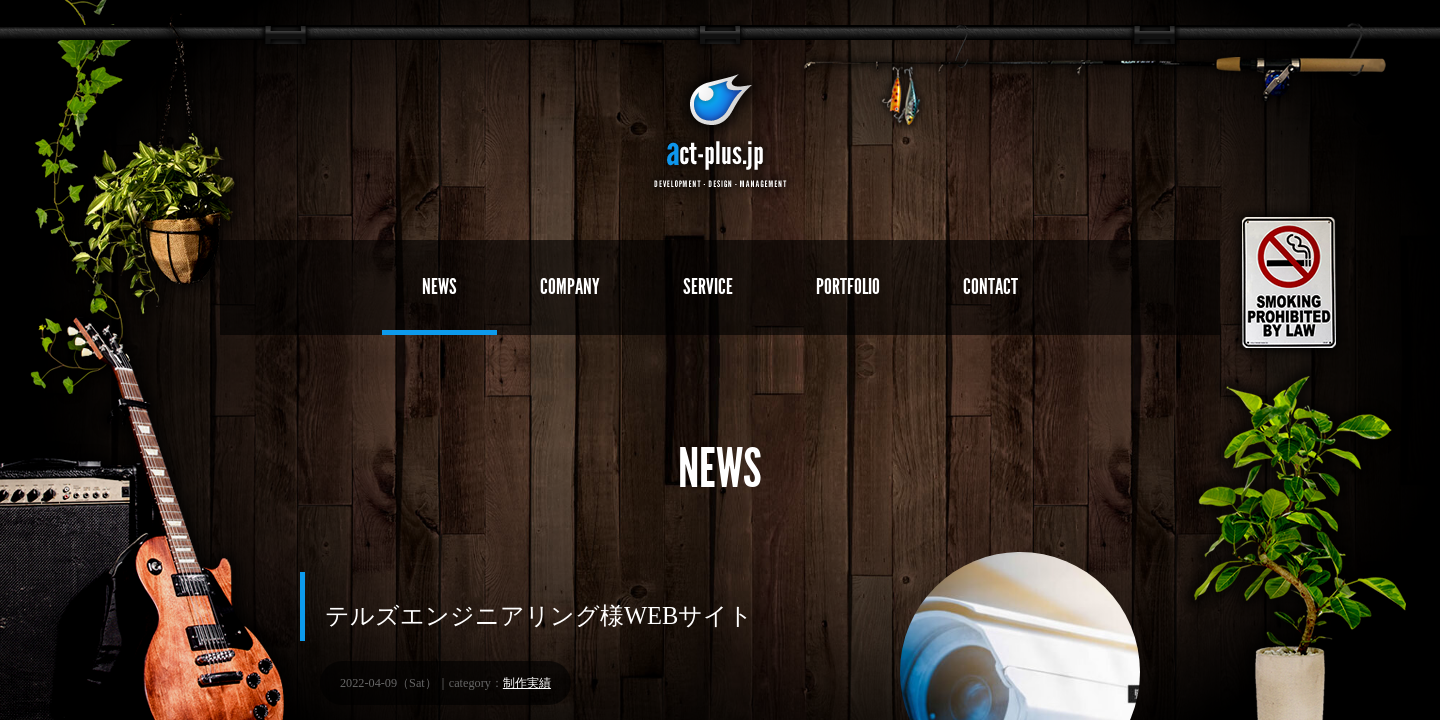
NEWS (439, 286)
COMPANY (570, 286)
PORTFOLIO (848, 286)
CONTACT (990, 286)
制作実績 (527, 683)
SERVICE (708, 286)
